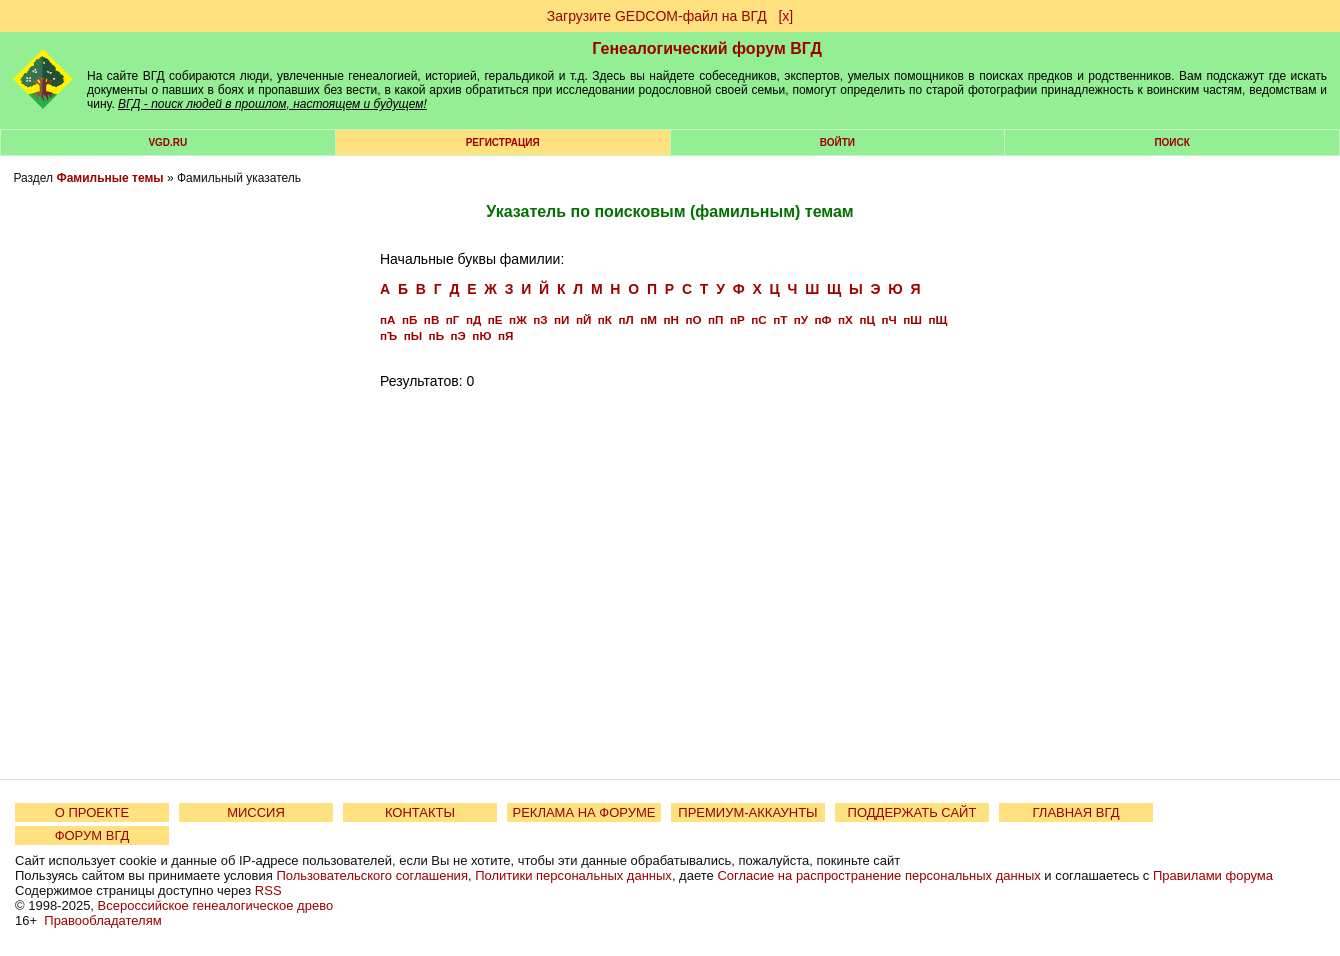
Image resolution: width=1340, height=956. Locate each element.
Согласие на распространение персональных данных (878, 875)
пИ (561, 319)
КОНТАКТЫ (420, 812)
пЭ (458, 335)
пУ (801, 319)
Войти (837, 142)
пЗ (540, 319)
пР (737, 319)
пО (693, 319)
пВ (431, 319)
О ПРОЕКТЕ (92, 812)
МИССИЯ (256, 812)
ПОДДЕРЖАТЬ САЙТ (912, 812)
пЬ (436, 335)
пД (473, 319)
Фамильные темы (109, 178)
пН (670, 319)
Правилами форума (1213, 875)
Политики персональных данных (573, 875)
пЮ (481, 335)
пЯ (505, 335)
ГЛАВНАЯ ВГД (1076, 812)
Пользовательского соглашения (372, 875)
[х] (785, 16)
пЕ (495, 319)
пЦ (867, 319)
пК (605, 319)
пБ (409, 319)
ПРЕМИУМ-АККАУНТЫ (747, 812)
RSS (268, 890)
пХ (845, 319)
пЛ (625, 319)
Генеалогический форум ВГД (707, 48)
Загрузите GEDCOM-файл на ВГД (657, 16)
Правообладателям (102, 920)
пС (758, 319)
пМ (648, 319)
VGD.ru (167, 142)
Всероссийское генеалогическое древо (216, 905)
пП (715, 319)
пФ (823, 319)
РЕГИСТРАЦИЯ (503, 142)
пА (387, 319)
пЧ (888, 319)
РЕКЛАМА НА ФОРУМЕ (583, 812)
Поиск (1171, 142)
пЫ (413, 335)
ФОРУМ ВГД (92, 835)
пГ (453, 319)
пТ (780, 319)
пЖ (518, 319)
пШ (912, 319)
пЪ (388, 335)
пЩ (937, 319)
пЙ (583, 319)
